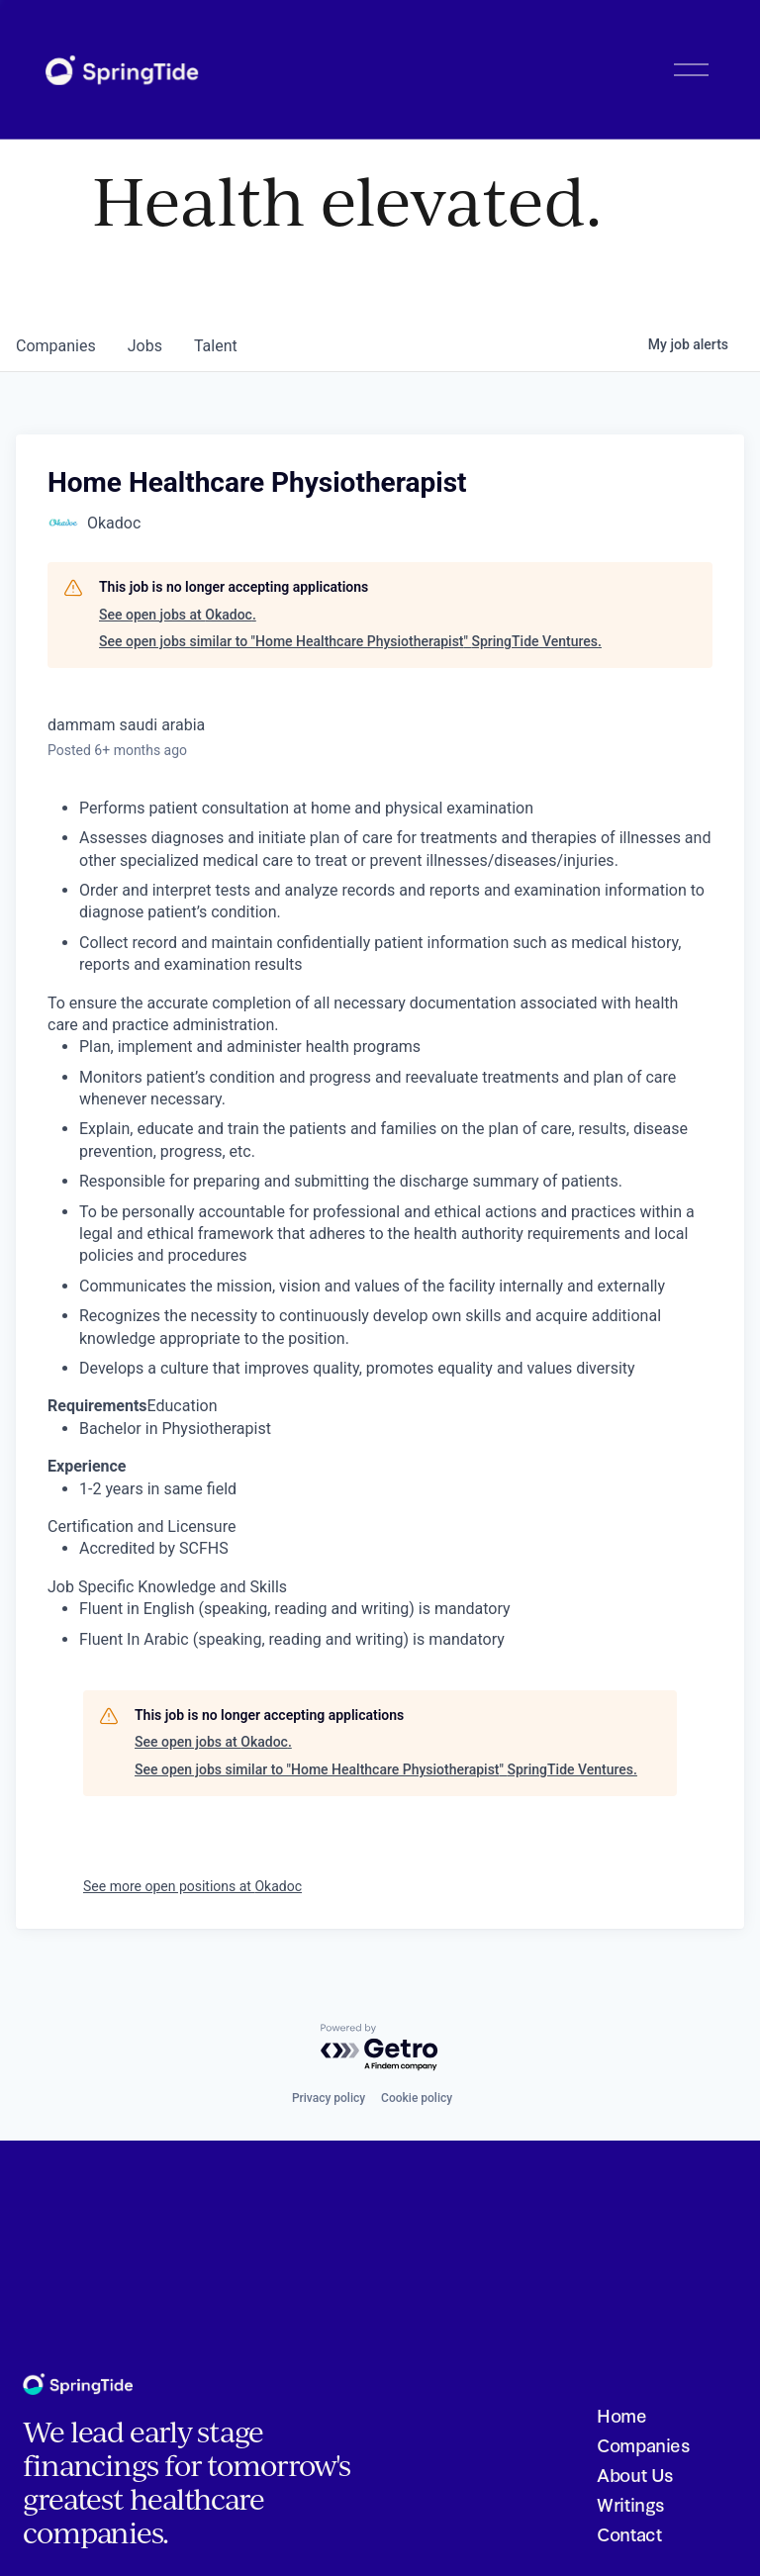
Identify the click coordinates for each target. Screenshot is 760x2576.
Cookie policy (416, 2098)
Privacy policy (328, 2098)
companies (56, 345)
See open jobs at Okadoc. (177, 614)
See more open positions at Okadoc (192, 1886)
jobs (145, 345)
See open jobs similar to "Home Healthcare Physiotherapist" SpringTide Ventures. (350, 641)
